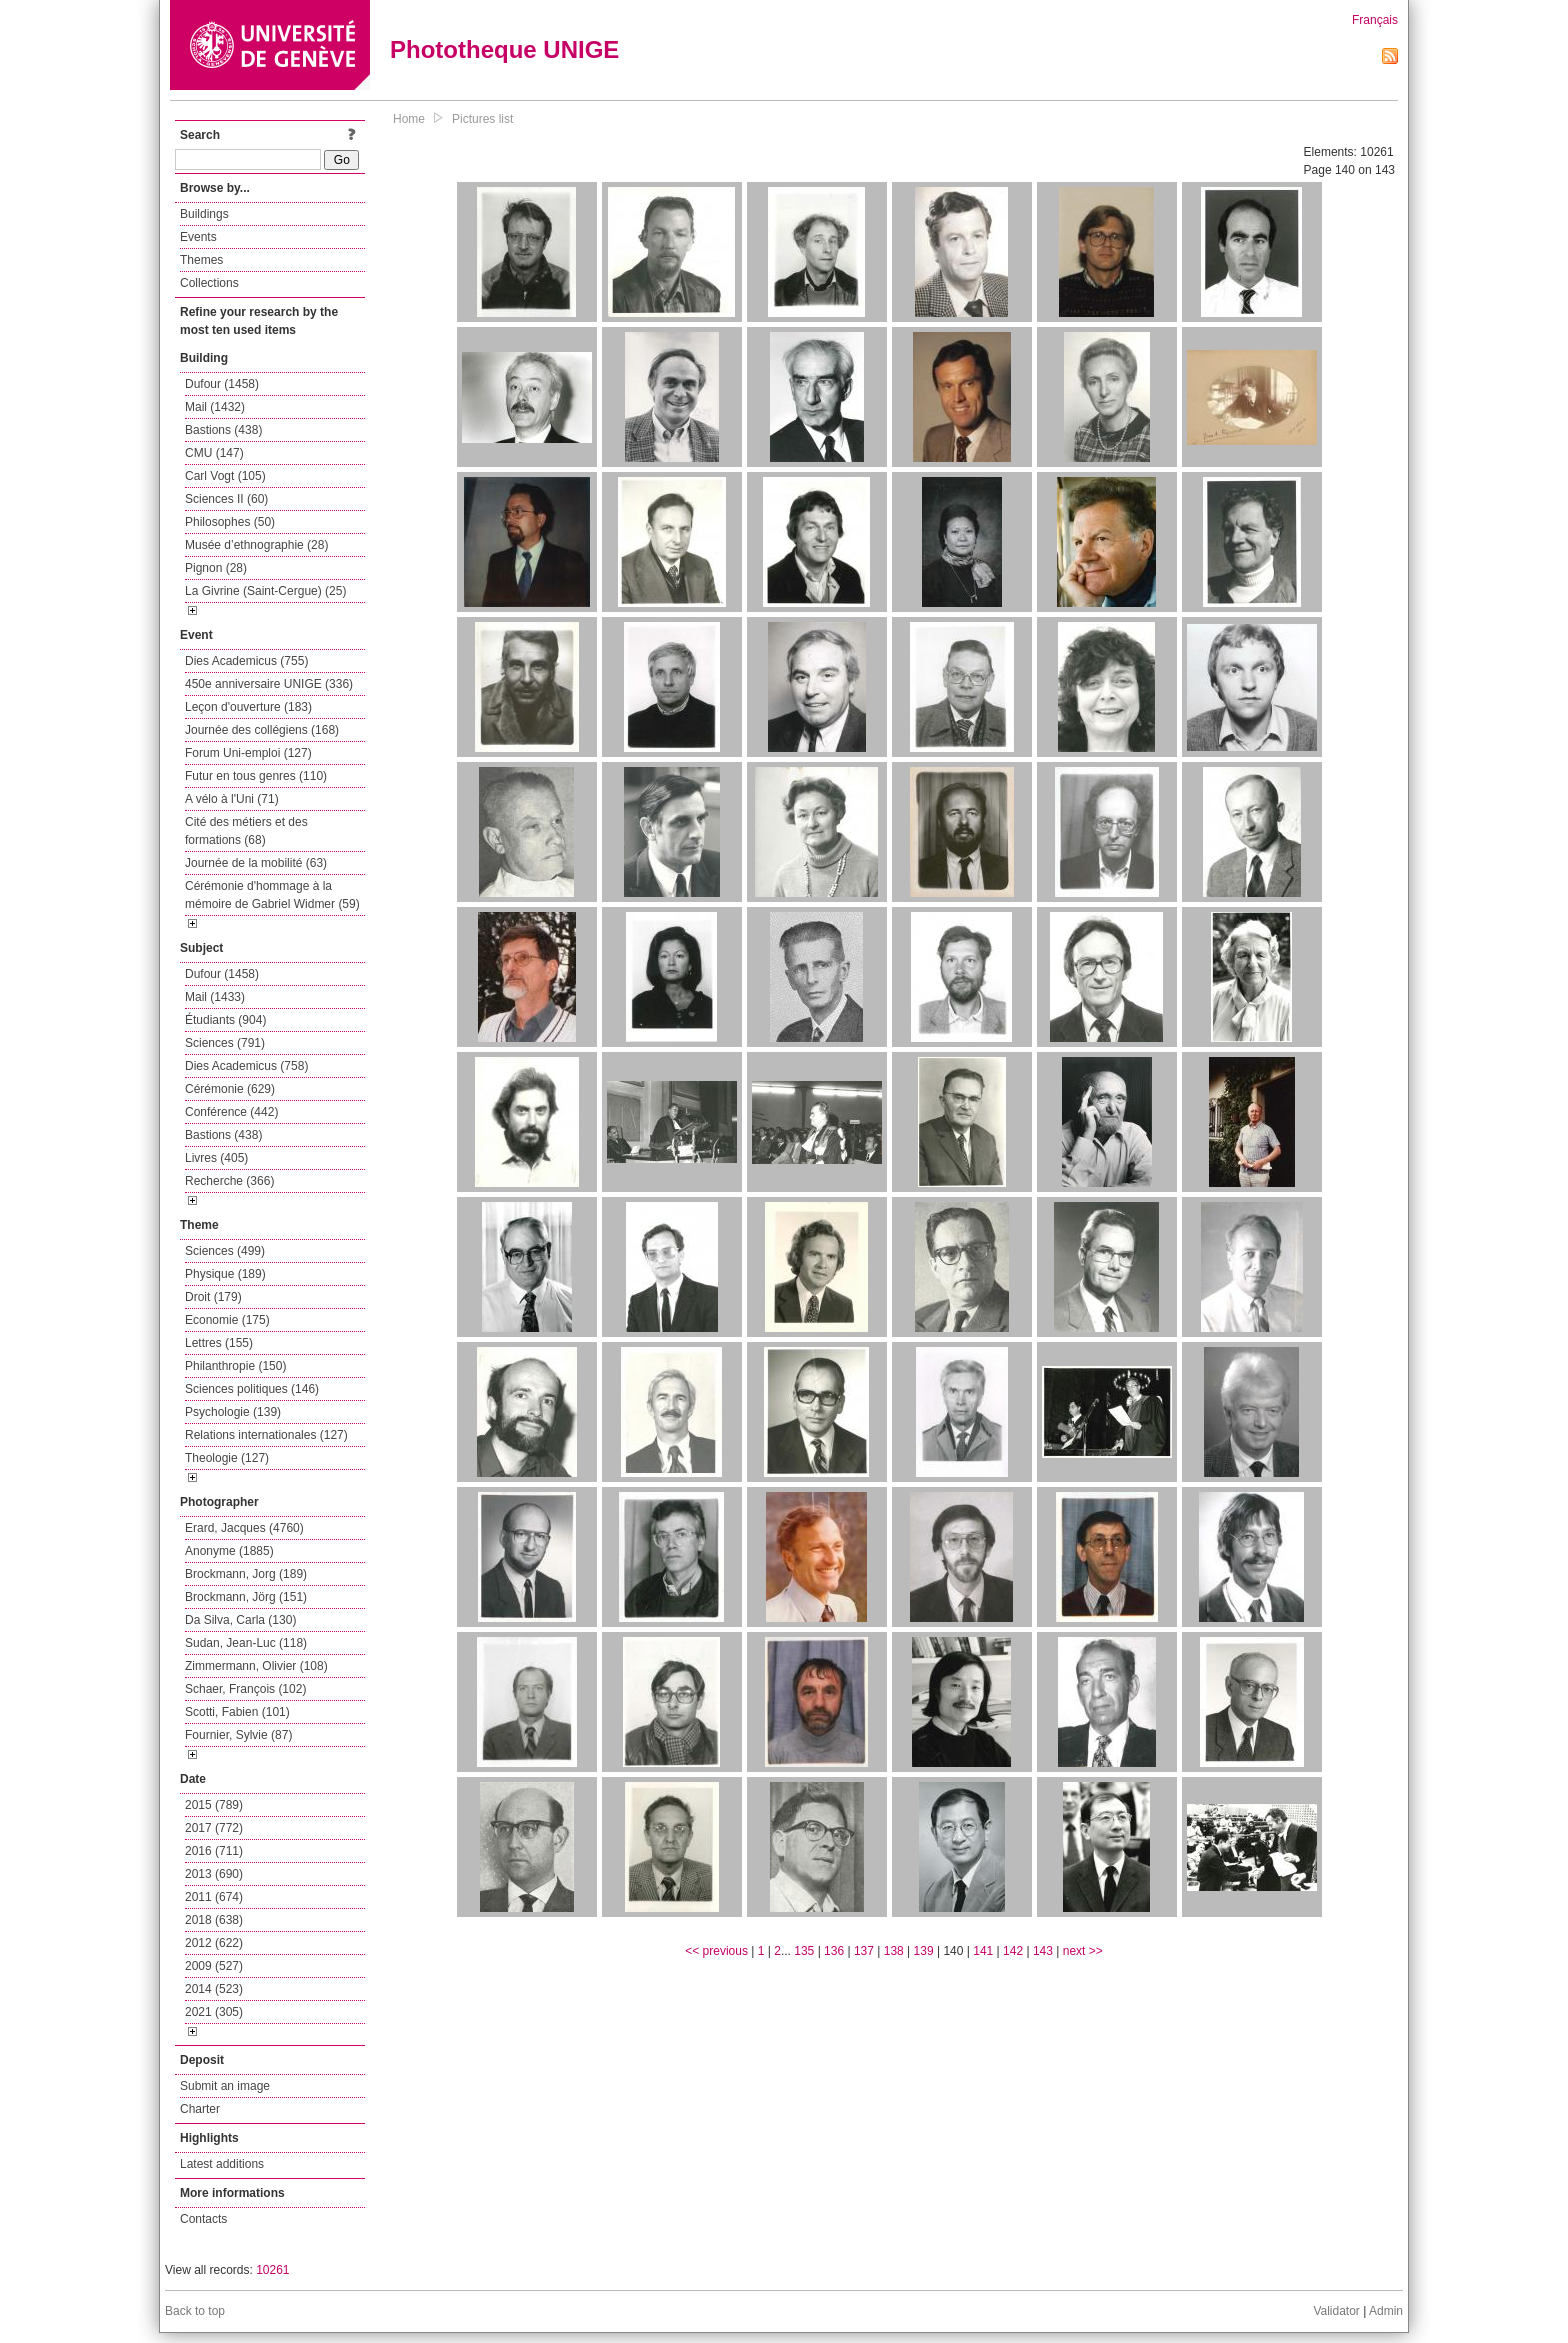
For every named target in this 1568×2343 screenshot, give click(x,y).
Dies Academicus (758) (246, 1066)
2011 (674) (214, 1897)
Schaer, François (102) (245, 1689)
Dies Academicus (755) (246, 661)
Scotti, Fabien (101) (237, 1712)
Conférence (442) (231, 1112)
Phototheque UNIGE (504, 49)
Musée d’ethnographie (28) (256, 545)
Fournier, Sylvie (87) (238, 1735)
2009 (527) (214, 1966)
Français (1375, 20)
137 (864, 1951)
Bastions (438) (223, 430)
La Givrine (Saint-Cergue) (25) (265, 591)
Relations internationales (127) (266, 1435)
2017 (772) (214, 1828)
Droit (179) (213, 1297)
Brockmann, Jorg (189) (246, 1574)
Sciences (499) (225, 1251)
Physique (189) (225, 1274)
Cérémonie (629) (230, 1089)
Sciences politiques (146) (252, 1389)
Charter (200, 2109)
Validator (1336, 2311)
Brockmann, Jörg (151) (246, 1597)
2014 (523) (214, 1989)
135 (804, 1951)
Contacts (203, 2219)
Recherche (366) (229, 1181)
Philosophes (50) (230, 522)
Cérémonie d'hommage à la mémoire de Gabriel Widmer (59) (272, 895)
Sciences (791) (225, 1043)
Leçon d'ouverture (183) (248, 707)
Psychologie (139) (233, 1412)
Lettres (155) (219, 1343)
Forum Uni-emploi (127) (248, 753)
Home (409, 119)
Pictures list (482, 119)
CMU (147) (214, 453)
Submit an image (225, 2086)
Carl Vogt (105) (225, 476)
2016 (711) (214, 1851)
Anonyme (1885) (229, 1551)
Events (198, 237)
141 (983, 1951)
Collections (209, 283)
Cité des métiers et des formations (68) (246, 831)
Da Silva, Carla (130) (240, 1620)
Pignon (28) (216, 568)
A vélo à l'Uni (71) (232, 799)
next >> (1083, 1951)
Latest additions (222, 2164)
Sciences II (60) (226, 499)
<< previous (716, 1951)
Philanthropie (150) (235, 1366)
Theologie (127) (227, 1458)
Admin (1386, 2311)
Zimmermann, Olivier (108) (256, 1666)
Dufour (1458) (222, 384)
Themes (201, 260)
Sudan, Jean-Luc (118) (246, 1643)
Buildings (204, 214)
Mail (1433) (215, 997)
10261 (272, 2270)
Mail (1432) (215, 407)
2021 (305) (214, 2012)
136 (834, 1951)
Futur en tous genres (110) (256, 776)
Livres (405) (216, 1158)
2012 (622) (214, 1943)
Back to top (195, 2311)
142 (1013, 1951)
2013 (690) (214, 1874)
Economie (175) (227, 1320)
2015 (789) (214, 1805)
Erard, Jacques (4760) (244, 1528)
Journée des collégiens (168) (262, 730)
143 (1043, 1951)
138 (894, 1951)
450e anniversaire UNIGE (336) (269, 684)
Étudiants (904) (225, 1020)
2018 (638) (214, 1920)
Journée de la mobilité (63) (256, 863)
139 (924, 1951)
